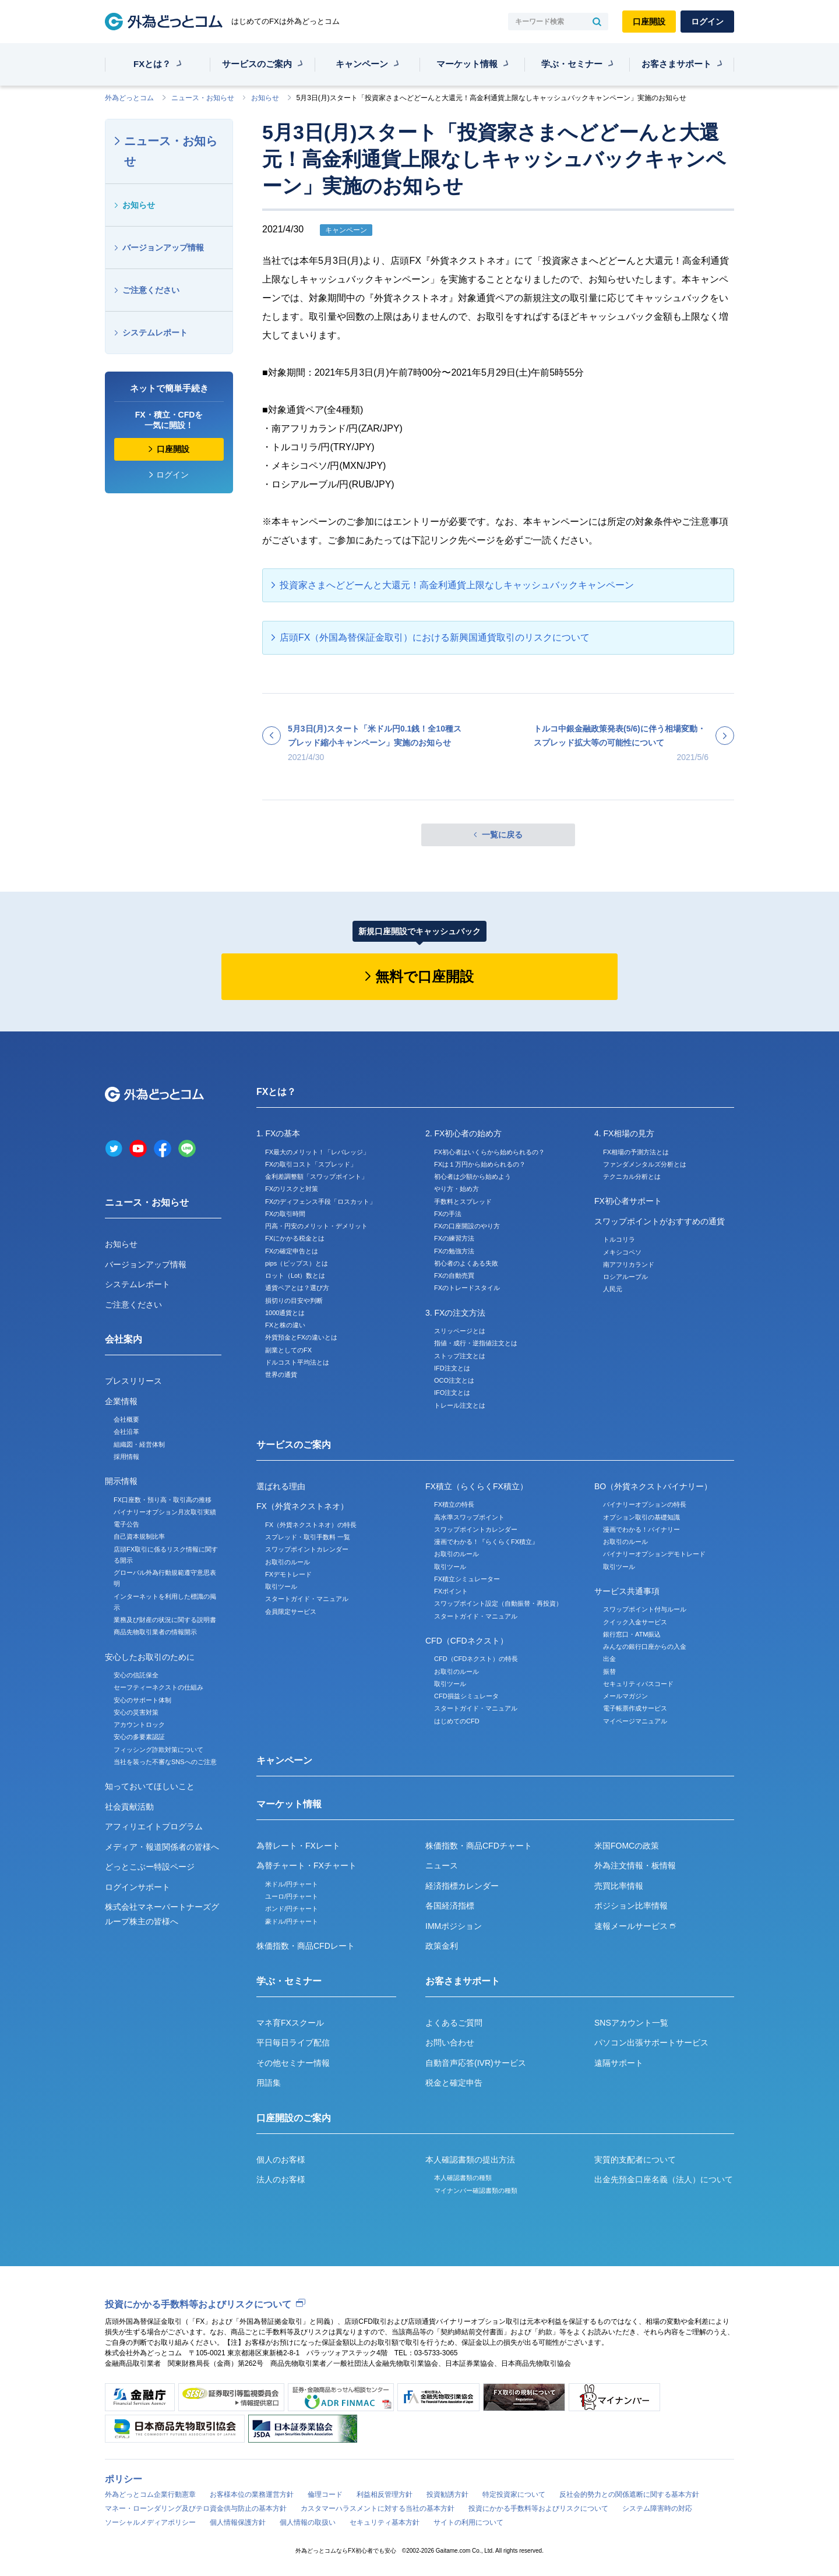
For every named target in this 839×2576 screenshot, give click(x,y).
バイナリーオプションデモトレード (654, 1553)
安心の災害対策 (136, 1712)
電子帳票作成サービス (635, 1708)
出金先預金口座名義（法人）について (663, 2179)
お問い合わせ (449, 2042)
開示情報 (121, 1481)
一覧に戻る (502, 834)
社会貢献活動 (129, 1806)
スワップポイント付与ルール (644, 1609)
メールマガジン (625, 1695)
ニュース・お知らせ (202, 98)
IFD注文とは (452, 1368)
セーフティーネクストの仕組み (158, 1687)
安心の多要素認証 (139, 1736)
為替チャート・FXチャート (306, 1865)
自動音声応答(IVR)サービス (475, 2063)
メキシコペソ (622, 1252)
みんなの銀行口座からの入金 (644, 1646)
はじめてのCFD (457, 1721)
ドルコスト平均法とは (297, 1362)
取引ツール (281, 1586)
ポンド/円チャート (291, 1908)
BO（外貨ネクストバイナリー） (653, 1486)
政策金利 (441, 1945)
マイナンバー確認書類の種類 (475, 2190)
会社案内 (123, 1339)
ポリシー (123, 2479)
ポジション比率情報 (631, 1905)
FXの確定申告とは (291, 1251)
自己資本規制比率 (139, 1536)
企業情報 (121, 1401)
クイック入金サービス (635, 1622)
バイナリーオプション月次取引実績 (165, 1511)
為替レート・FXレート (298, 1845)
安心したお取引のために (150, 1657)
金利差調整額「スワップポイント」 (316, 1176)
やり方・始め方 (456, 1188)
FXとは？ (152, 64)
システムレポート (155, 332)
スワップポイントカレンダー (306, 1549)
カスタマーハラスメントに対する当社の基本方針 (377, 2508)
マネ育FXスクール (290, 2022)
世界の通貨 (281, 1374)
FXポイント (451, 1591)
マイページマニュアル (635, 1721)
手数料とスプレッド (463, 1201)
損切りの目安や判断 (294, 1300)
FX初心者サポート (628, 1201)
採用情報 (126, 1456)
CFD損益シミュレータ (466, 1695)
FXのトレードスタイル (467, 1287)
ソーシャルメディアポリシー (150, 2522)
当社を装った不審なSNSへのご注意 (165, 1761)
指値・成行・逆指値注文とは (475, 1343)
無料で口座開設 (424, 976)
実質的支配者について (635, 2159)
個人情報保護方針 (238, 2522)
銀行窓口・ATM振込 (632, 1634)
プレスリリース (133, 1381)
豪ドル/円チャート (291, 1921)
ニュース (441, 1865)
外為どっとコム (129, 98)
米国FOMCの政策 (626, 1845)
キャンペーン (362, 64)
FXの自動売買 (454, 1275)
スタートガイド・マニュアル (306, 1598)
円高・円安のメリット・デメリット (316, 1225)
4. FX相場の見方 (624, 1133)
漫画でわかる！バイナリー (641, 1529)
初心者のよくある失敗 (466, 1263)
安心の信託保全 (136, 1675)
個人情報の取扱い (308, 2522)
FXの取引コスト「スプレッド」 (311, 1164)
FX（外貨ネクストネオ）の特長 (311, 1524)
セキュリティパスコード (638, 1683)
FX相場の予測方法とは (636, 1152)
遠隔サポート (618, 2063)
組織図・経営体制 (139, 1444)
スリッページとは (459, 1330)
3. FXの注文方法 (455, 1312)
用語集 (268, 2082)
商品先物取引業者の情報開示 (155, 1631)
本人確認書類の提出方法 (470, 2159)
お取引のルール (287, 1562)
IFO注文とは (452, 1392)
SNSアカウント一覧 (631, 2022)
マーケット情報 (467, 64)
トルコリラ (619, 1239)
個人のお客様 (280, 2159)
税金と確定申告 (453, 2082)
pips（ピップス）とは (296, 1263)
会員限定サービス (290, 1611)
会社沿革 (126, 1431)
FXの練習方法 (454, 1238)
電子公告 (126, 1524)
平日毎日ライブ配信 (293, 2042)
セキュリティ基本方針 (385, 2522)
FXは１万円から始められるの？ (480, 1164)
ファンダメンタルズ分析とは (644, 1164)
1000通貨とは (285, 1312)
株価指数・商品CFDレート (305, 1945)
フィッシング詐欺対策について (158, 1749)
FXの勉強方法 (454, 1251)
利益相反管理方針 (385, 2494)
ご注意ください (150, 290)
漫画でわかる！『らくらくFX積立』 (486, 1541)
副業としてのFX (288, 1350)
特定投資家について (513, 2494)
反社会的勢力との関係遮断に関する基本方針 (629, 2494)
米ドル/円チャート (291, 1884)
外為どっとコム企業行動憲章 (150, 2494)
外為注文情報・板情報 (635, 1865)
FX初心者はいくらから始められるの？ (489, 1152)
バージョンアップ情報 (163, 247)
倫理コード (325, 2494)
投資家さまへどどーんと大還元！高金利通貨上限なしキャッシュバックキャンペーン (457, 585)
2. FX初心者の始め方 (463, 1133)
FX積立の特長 (454, 1504)
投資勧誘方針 (447, 2494)
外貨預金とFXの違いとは (301, 1337)
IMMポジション (453, 1926)
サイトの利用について (468, 2522)
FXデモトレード (288, 1574)
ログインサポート (137, 1887)
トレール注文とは (459, 1405)
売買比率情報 (618, 1886)
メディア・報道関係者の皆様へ (162, 1846)
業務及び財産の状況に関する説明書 (165, 1619)
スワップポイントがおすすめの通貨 (659, 1221)
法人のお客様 (280, 2179)
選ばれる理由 (280, 1486)
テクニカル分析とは (632, 1176)
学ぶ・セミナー (571, 64)
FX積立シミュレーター (467, 1578)
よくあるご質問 (453, 2022)
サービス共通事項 (627, 1591)
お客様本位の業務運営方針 (252, 2494)
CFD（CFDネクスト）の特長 (476, 1658)
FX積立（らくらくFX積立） (476, 1486)
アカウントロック (139, 1724)
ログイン (707, 21)
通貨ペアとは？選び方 (297, 1287)
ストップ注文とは (459, 1355)
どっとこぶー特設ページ (150, 1866)
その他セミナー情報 (293, 2063)
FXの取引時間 (285, 1213)
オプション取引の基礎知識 (641, 1517)
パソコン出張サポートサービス (651, 2042)
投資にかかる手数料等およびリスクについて (198, 2304)
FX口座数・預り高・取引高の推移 (162, 1499)
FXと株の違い (285, 1324)
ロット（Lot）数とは (295, 1275)
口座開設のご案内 (293, 2118)
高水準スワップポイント (469, 1517)
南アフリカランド (628, 1264)
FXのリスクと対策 (291, 1188)
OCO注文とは (454, 1380)
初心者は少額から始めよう (472, 1176)
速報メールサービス (635, 1926)
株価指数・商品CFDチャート (478, 1845)
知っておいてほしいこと (150, 1786)
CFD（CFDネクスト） (466, 1640)
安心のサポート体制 (142, 1700)
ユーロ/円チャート (291, 1896)
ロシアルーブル (625, 1276)
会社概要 (126, 1419)
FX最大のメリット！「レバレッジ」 (317, 1152)
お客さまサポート (676, 64)
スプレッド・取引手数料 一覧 (307, 1536)
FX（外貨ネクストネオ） (302, 1506)
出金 (609, 1658)
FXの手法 (447, 1213)
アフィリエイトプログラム (154, 1826)
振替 (609, 1671)
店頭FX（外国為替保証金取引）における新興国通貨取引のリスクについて (435, 637)
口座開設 (649, 21)
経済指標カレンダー (462, 1886)
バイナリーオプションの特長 (644, 1504)
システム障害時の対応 (657, 2508)
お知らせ (265, 98)
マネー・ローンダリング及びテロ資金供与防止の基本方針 (196, 2508)
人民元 (612, 1288)
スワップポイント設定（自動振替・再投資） (498, 1603)
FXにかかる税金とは (295, 1238)
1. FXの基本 (278, 1133)
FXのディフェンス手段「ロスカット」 (320, 1201)
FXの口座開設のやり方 (467, 1225)
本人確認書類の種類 (463, 2177)
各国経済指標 (449, 1905)
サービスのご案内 (257, 64)
